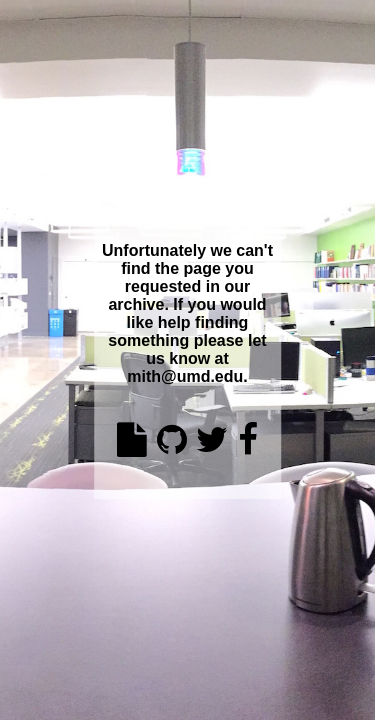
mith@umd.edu (185, 376)
